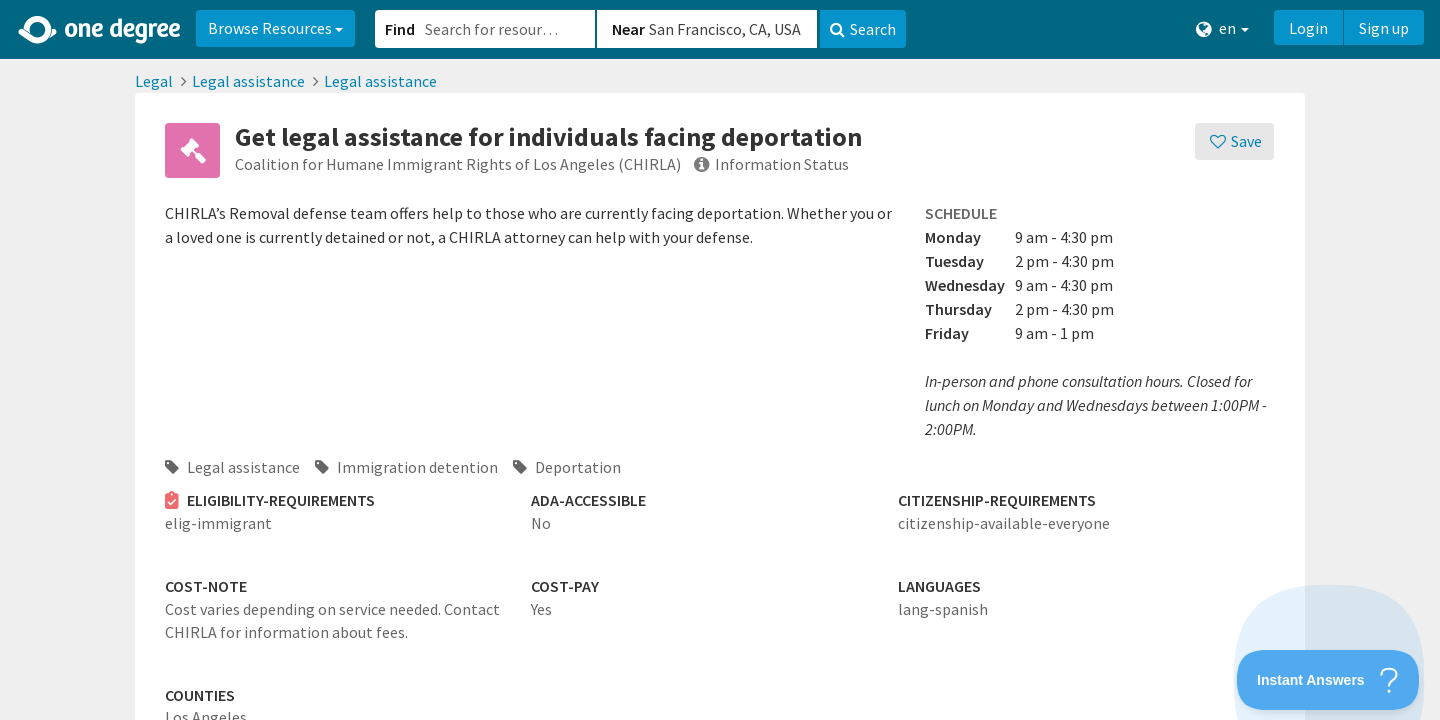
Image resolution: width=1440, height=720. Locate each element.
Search (863, 29)
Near (628, 29)
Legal (154, 81)
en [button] (1222, 28)
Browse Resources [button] (275, 28)
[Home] (100, 30)
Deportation (567, 467)
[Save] (1234, 141)
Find (400, 29)
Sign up (1384, 28)
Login (1308, 28)
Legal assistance (248, 81)
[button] (720, 360)
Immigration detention (406, 467)
